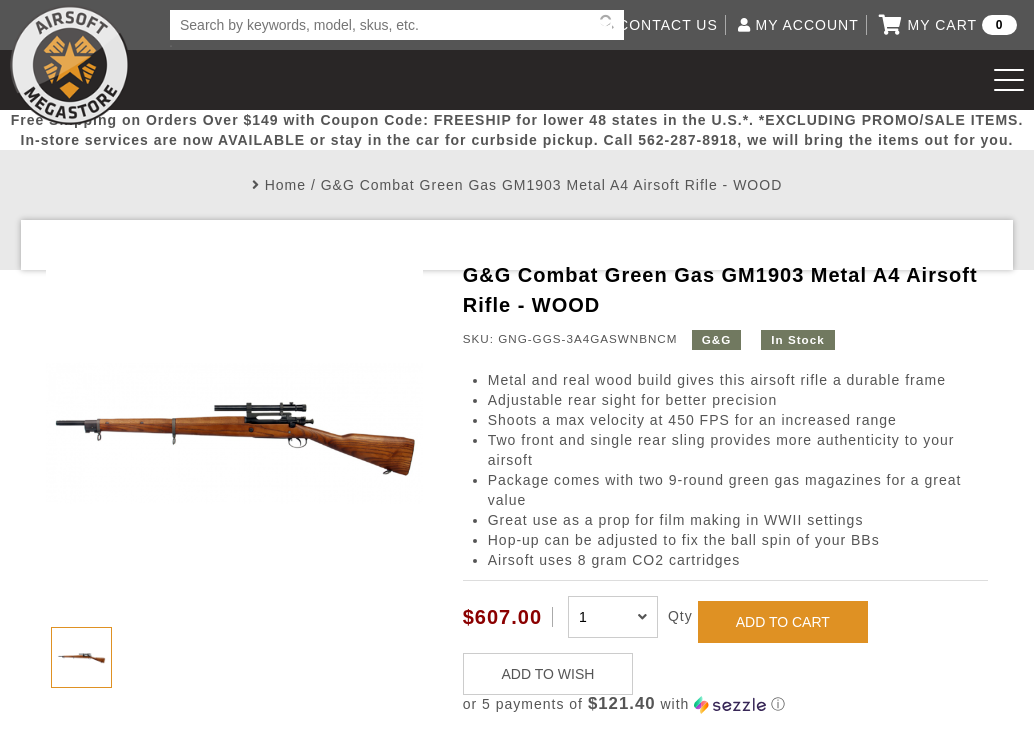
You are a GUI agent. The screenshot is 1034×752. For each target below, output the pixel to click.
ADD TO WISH (548, 674)
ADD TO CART (783, 622)
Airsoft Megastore (70, 65)
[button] (726, 704)
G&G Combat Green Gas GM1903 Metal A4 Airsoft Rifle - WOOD (552, 185)
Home (285, 185)
